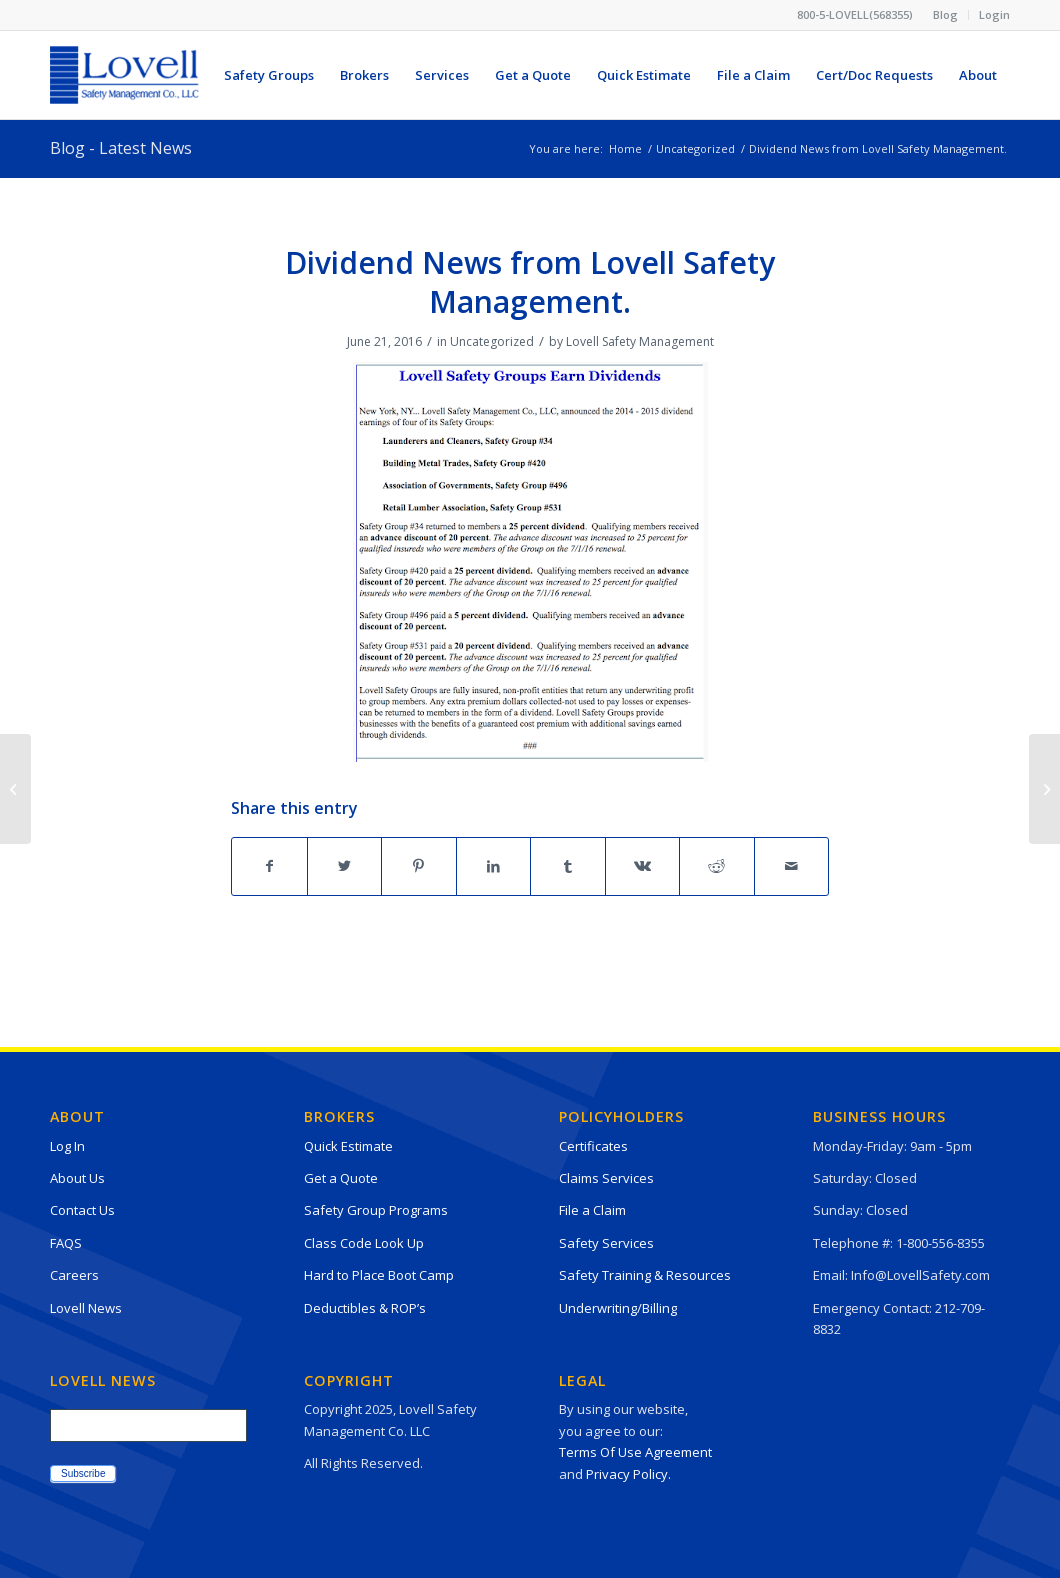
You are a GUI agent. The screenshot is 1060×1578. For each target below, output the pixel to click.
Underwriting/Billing (618, 1308)
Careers (74, 1275)
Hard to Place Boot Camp (379, 1275)
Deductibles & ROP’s (365, 1308)
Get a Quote (341, 1178)
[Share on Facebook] (269, 866)
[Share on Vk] (643, 866)
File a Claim (592, 1210)
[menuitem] (946, 15)
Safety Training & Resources (645, 1275)
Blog (945, 14)
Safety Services (606, 1243)
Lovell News (86, 1308)
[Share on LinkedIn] (494, 866)
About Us (77, 1178)
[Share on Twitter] (345, 866)
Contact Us (82, 1210)
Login (994, 14)
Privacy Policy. (628, 1474)
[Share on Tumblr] (568, 866)
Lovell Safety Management (640, 341)
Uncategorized (492, 341)
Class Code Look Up (364, 1243)
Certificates (593, 1146)
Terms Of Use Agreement (635, 1452)
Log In (67, 1146)
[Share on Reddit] (717, 866)
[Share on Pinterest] (419, 866)
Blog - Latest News (121, 148)
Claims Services (606, 1178)
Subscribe (83, 1473)
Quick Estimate (348, 1146)
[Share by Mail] (792, 866)
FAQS (66, 1243)
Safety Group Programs (376, 1210)
